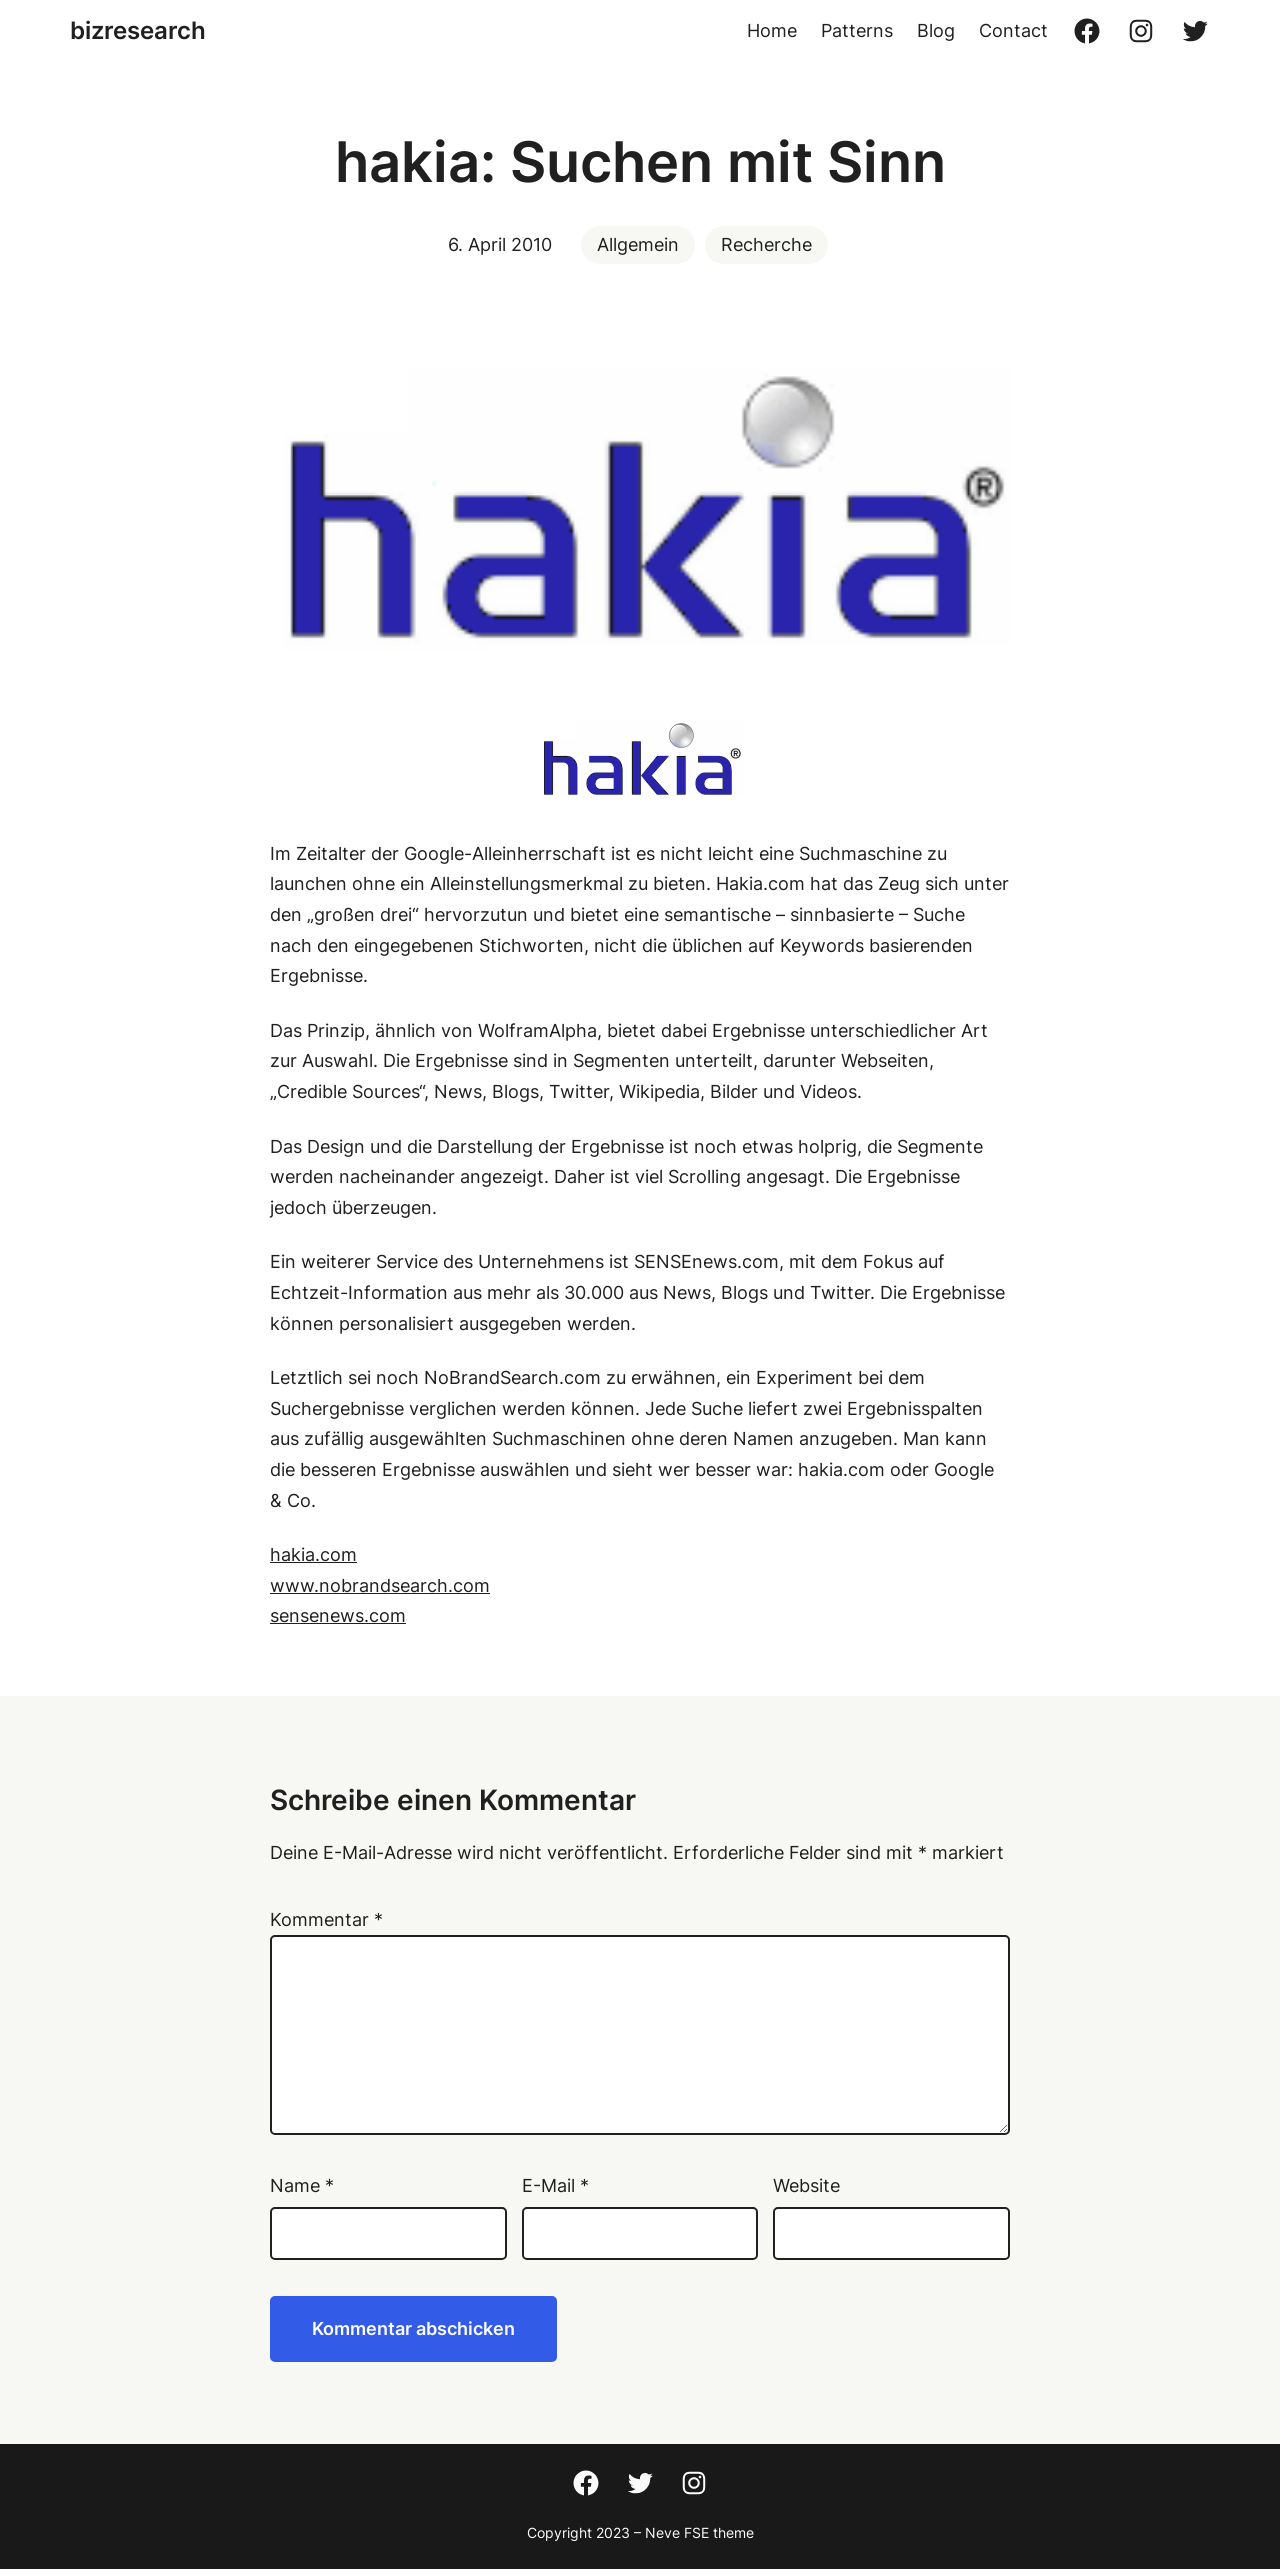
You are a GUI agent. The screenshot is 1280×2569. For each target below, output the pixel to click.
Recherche (766, 244)
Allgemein (638, 244)
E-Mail (555, 2185)
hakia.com (313, 1554)
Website (806, 2185)
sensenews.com (338, 1615)
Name (302, 2185)
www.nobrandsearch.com (380, 1585)
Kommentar (326, 1919)
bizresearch (138, 30)
